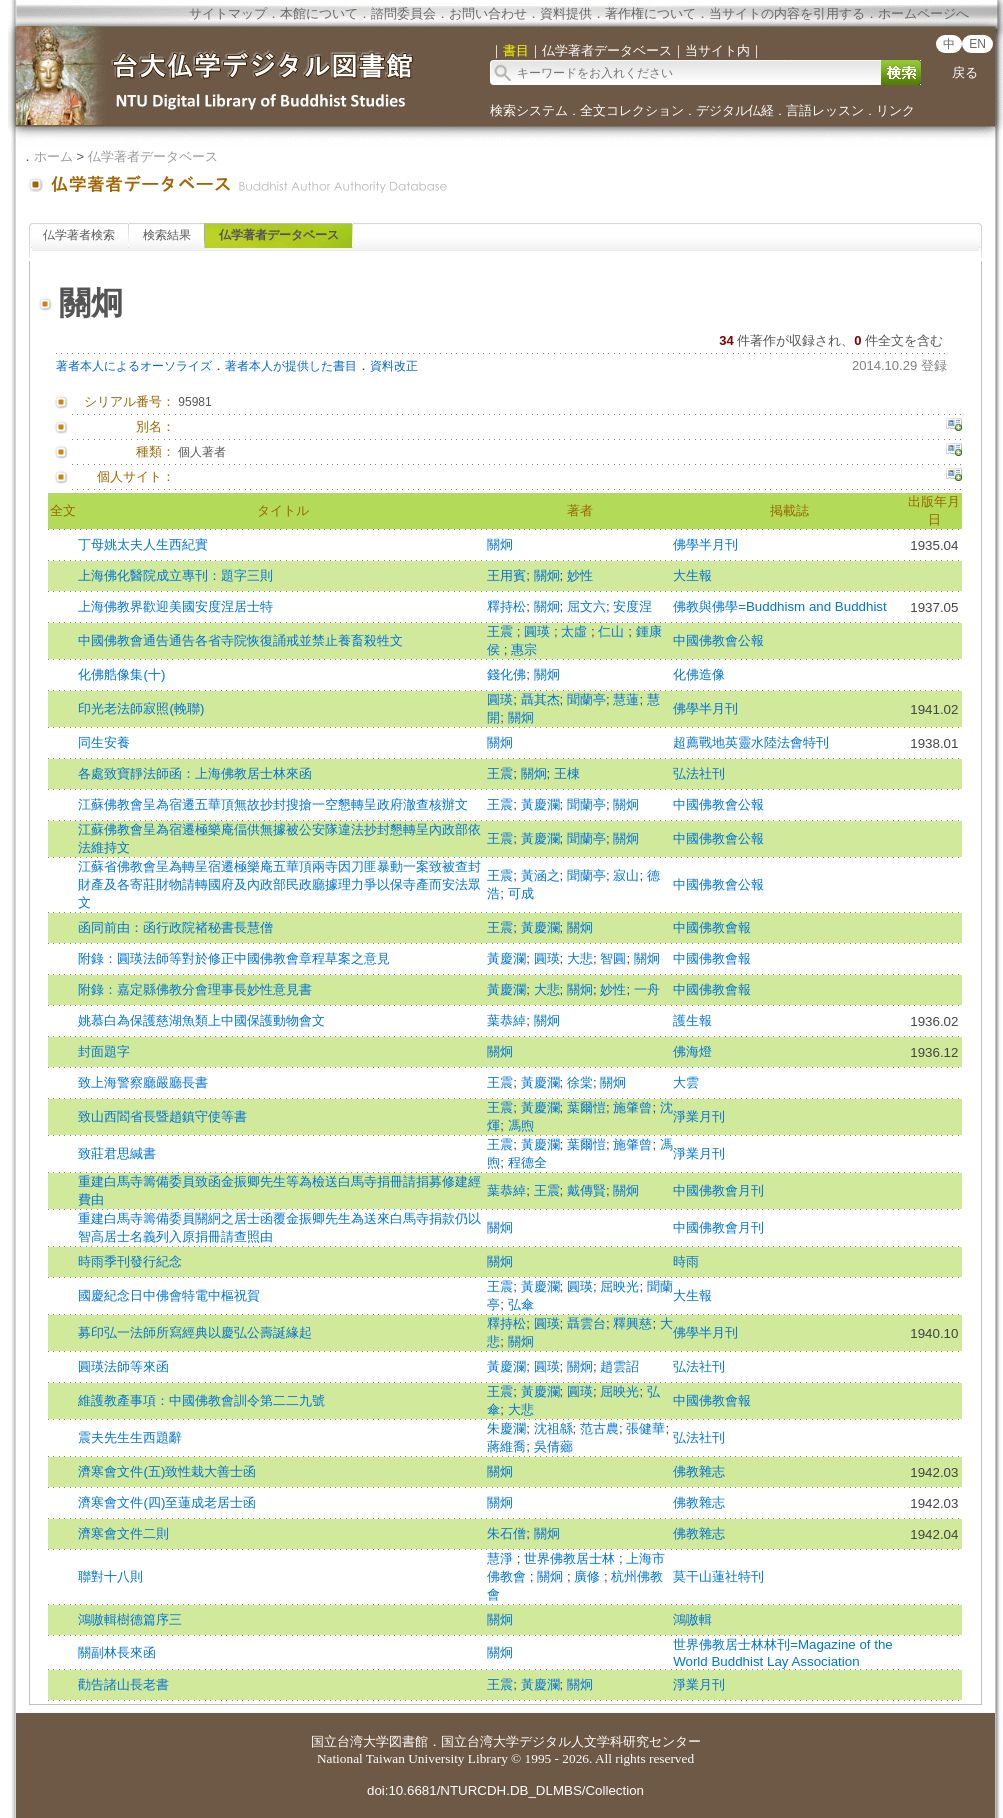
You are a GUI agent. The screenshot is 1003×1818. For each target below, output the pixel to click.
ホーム (53, 156)
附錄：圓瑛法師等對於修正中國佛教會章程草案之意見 (234, 958)
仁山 (613, 631)
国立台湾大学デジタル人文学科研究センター (571, 1741)
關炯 (500, 544)
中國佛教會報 (712, 927)
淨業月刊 (699, 1116)
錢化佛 (506, 674)
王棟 (567, 773)
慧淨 (502, 1558)
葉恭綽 (506, 1020)
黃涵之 (540, 875)
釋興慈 (632, 1323)
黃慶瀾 (540, 804)
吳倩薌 (553, 1446)
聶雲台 (586, 1323)
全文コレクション (632, 110)
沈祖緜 (553, 1428)
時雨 (686, 1261)
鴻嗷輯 (692, 1619)
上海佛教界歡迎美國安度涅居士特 (175, 606)
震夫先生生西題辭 (130, 1437)
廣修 (589, 1576)
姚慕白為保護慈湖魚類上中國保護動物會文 (201, 1020)
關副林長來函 (117, 1652)
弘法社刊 (699, 773)
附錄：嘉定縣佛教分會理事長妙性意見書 (195, 989)
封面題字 (104, 1051)
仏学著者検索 (79, 235)
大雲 (686, 1082)
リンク (895, 110)
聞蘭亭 (586, 699)
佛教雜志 (699, 1471)
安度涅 (632, 606)
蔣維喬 (506, 1446)
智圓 (613, 958)
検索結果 (167, 235)
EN (977, 44)
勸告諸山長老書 (123, 1684)
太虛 (576, 631)
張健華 (645, 1428)
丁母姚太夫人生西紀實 (143, 544)
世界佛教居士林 (571, 1558)
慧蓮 (626, 699)
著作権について (650, 13)
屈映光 (619, 1286)
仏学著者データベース (153, 156)
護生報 (692, 1020)
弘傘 (521, 1304)
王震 (502, 631)
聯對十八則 (110, 1576)
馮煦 (521, 1125)
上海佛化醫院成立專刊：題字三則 (175, 575)
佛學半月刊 (705, 544)
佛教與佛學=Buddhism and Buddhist (780, 606)
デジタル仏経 (735, 110)
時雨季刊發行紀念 (130, 1261)
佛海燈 (692, 1051)
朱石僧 (506, 1533)
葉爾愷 (586, 1107)
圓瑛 (539, 631)
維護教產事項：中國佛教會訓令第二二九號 (201, 1400)
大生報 (692, 575)
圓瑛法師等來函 (123, 1366)
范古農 (599, 1428)
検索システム (529, 110)
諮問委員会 (403, 13)
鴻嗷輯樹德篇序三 (130, 1619)
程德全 (527, 1162)
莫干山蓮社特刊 (718, 1576)
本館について (319, 13)
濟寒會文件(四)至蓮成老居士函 (167, 1502)
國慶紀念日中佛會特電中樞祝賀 (169, 1295)
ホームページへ (923, 13)
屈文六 (586, 606)
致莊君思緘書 (117, 1153)
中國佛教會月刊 (718, 1190)
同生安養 (104, 742)
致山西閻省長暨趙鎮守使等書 (162, 1116)
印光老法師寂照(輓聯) (141, 708)
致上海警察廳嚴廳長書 (143, 1082)
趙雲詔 (619, 1366)
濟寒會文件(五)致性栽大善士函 (167, 1471)
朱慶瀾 (506, 1428)
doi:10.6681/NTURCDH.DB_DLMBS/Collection (505, 1790)
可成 (521, 893)
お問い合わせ (488, 13)
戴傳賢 (586, 1190)
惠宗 (524, 649)
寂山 (626, 875)
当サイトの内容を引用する (787, 13)
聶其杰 (540, 699)
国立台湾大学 (350, 1741)
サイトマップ (228, 13)
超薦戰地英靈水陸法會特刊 (751, 742)
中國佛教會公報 (718, 640)
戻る (965, 72)
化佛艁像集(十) (121, 674)
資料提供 (566, 13)
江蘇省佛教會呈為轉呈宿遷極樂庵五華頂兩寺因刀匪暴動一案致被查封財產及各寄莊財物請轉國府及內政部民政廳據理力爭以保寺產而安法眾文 (279, 884)
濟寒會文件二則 (123, 1533)
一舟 (647, 989)
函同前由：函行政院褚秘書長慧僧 (175, 927)
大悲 (580, 958)
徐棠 (580, 1082)
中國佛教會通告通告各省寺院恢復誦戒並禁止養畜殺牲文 (240, 640)
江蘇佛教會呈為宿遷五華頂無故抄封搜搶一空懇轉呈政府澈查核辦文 (273, 804)
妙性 (580, 575)
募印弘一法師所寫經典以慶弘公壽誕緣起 (195, 1332)
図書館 (408, 1741)
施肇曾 (632, 1107)
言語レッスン (825, 110)
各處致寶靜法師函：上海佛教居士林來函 (195, 773)
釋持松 (506, 606)
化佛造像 (699, 674)
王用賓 (506, 575)
